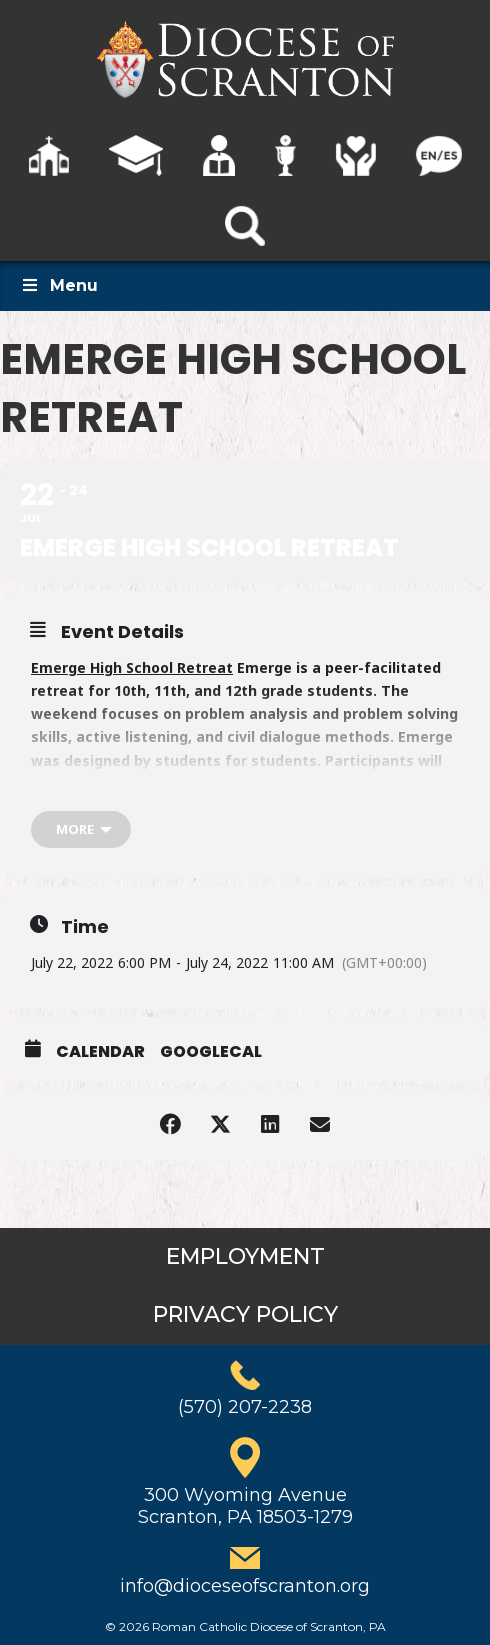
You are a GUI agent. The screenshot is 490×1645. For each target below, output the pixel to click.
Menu (59, 285)
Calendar (100, 1052)
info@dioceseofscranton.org (245, 1586)
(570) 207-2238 (245, 1407)
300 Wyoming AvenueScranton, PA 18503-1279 (245, 1506)
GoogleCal (211, 1052)
